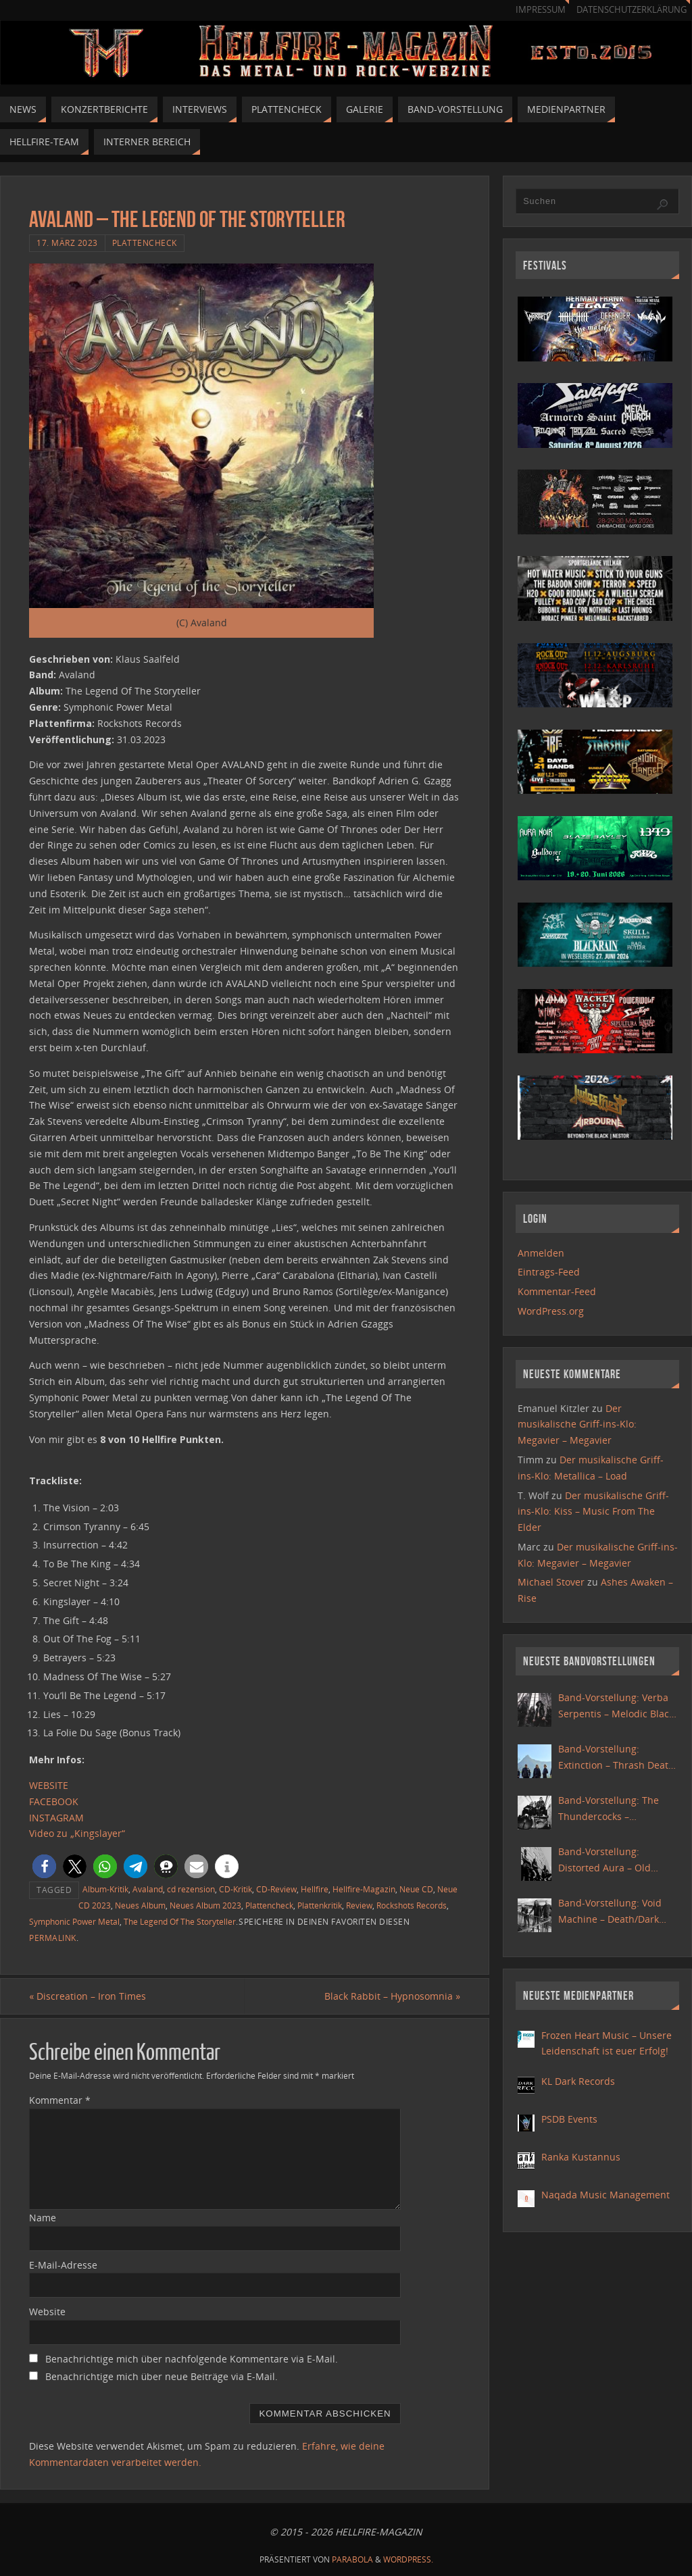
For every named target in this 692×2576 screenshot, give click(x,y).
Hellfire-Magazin (363, 1889)
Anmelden (541, 1252)
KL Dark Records (578, 2081)
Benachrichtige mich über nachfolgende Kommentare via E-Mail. (191, 2358)
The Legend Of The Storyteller (180, 1921)
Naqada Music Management (605, 2194)
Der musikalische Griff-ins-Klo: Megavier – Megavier (577, 1424)
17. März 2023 (67, 242)
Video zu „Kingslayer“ (77, 1833)
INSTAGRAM (56, 1817)
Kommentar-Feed (557, 1291)
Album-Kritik (105, 1889)
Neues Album (140, 1905)
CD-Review (276, 1889)
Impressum (541, 10)
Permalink (52, 1937)
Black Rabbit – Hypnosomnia (392, 1996)
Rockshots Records (411, 1905)
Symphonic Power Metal (74, 1921)
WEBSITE (48, 1785)
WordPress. (408, 2559)
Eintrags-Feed (549, 1271)
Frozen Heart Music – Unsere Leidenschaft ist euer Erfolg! (606, 2043)
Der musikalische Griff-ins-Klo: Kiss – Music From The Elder (593, 1511)
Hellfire (314, 1889)
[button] (44, 1866)
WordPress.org (551, 1311)
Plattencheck (144, 242)
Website (47, 2311)
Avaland (147, 1889)
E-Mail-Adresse (63, 2264)
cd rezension (191, 1889)
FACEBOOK (53, 1801)
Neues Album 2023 (205, 1905)
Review (359, 1905)
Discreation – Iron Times (87, 1996)
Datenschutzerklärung (631, 10)
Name (42, 2217)
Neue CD (416, 1889)
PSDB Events (569, 2119)
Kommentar (60, 2100)
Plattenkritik (319, 1905)
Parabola (352, 2559)
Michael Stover (551, 1581)
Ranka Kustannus (580, 2156)
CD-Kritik (235, 1889)
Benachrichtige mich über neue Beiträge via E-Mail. (161, 2376)
